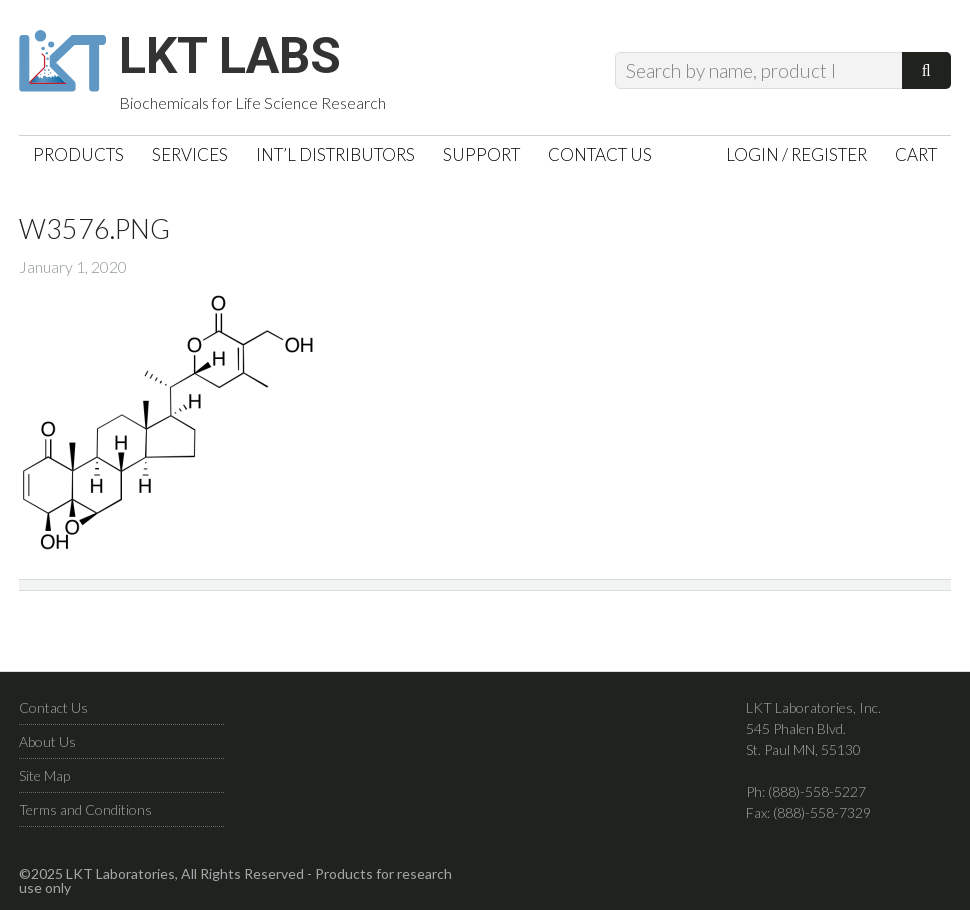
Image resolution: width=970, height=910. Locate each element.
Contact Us (53, 707)
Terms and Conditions (85, 809)
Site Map (44, 775)
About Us (47, 741)
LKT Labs (230, 56)
